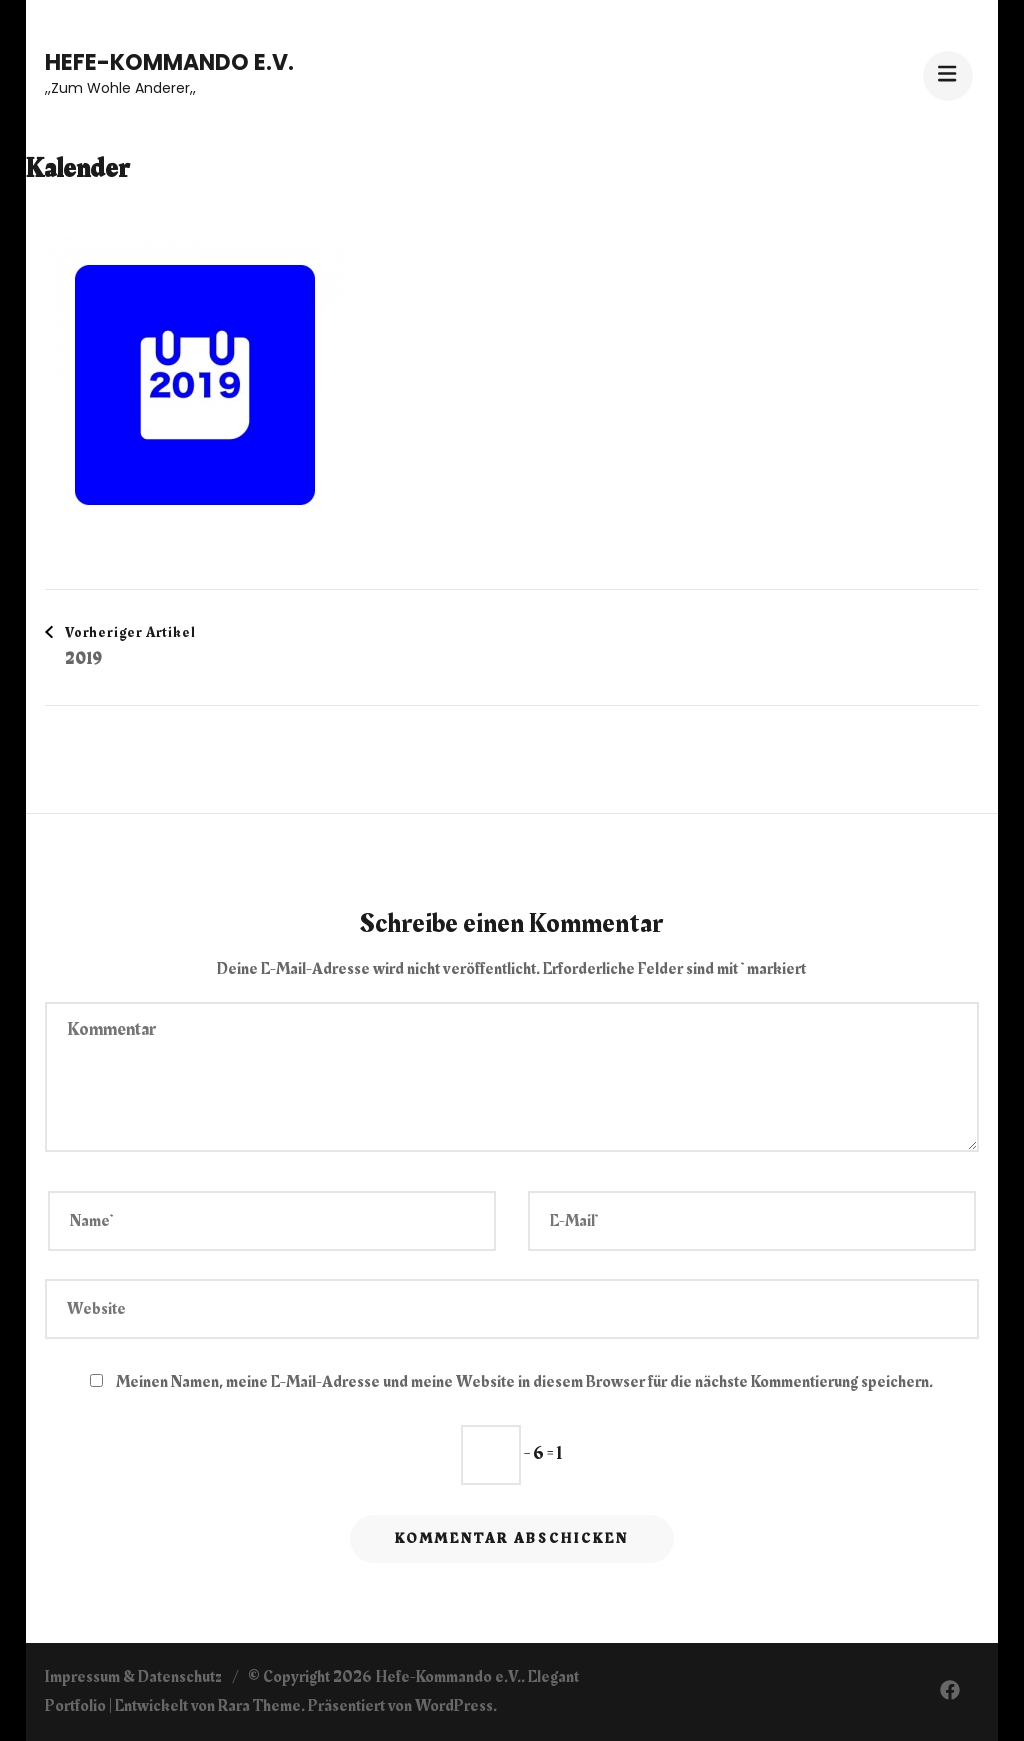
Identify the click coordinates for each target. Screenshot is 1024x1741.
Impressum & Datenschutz (133, 1677)
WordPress (454, 1706)
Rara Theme (259, 1706)
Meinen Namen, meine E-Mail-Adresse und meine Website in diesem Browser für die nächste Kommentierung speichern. (524, 1382)
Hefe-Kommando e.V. (169, 62)
